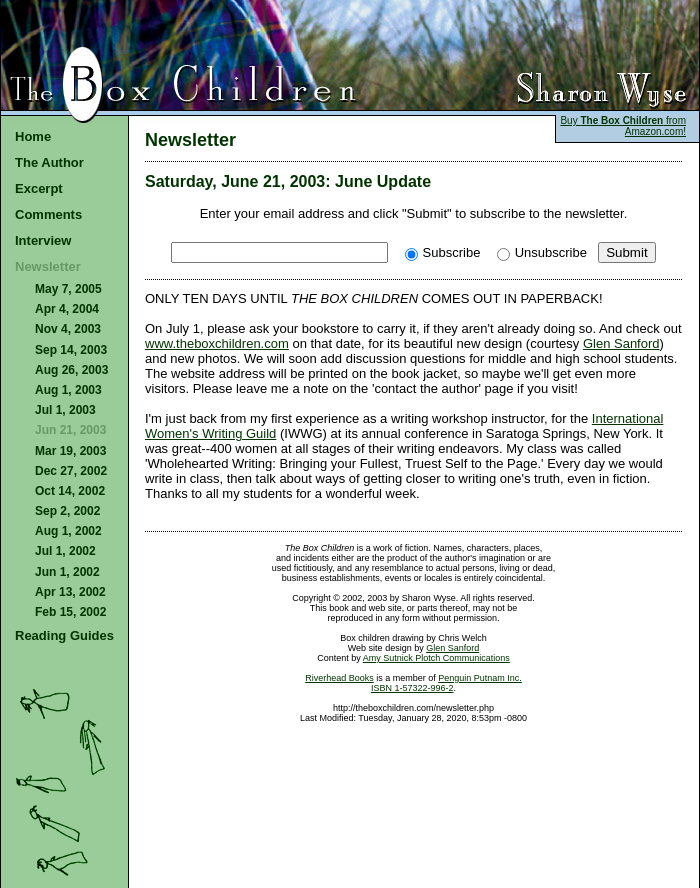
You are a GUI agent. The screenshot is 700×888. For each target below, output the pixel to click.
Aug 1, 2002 (68, 531)
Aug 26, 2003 (71, 370)
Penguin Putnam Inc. (480, 678)
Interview (43, 240)
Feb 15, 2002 (70, 612)
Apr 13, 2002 (70, 592)
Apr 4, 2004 (67, 309)
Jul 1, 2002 (65, 551)
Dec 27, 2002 (71, 471)
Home (33, 136)
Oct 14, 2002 (70, 491)
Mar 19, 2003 (70, 451)
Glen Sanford (621, 343)
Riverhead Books (339, 678)
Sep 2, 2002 (67, 511)
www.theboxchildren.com (217, 343)
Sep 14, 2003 (71, 350)
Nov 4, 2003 (68, 329)
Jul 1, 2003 (65, 410)
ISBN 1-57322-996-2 (412, 688)
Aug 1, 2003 (68, 390)
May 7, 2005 (68, 289)
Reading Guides (64, 635)
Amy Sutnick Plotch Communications (436, 658)
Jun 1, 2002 (67, 572)
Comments (48, 214)
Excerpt (39, 188)
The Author (49, 162)
